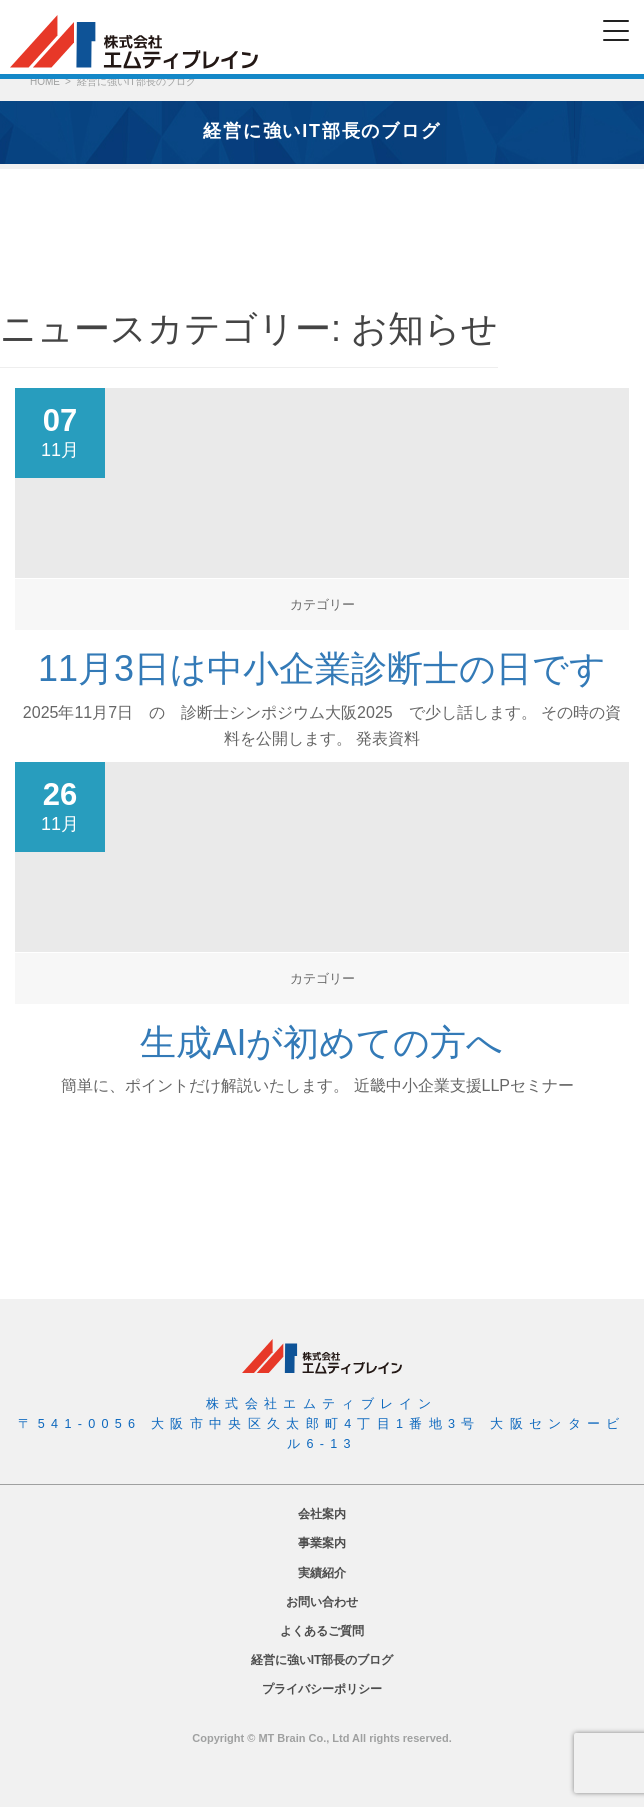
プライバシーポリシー (322, 1689)
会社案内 (322, 1514)
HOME (45, 81)
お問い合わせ (322, 1602)
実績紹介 (322, 1573)
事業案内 (322, 1543)
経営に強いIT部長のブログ (322, 1660)
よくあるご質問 (322, 1631)
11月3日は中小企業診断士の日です (322, 668)
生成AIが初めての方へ (321, 1042)
